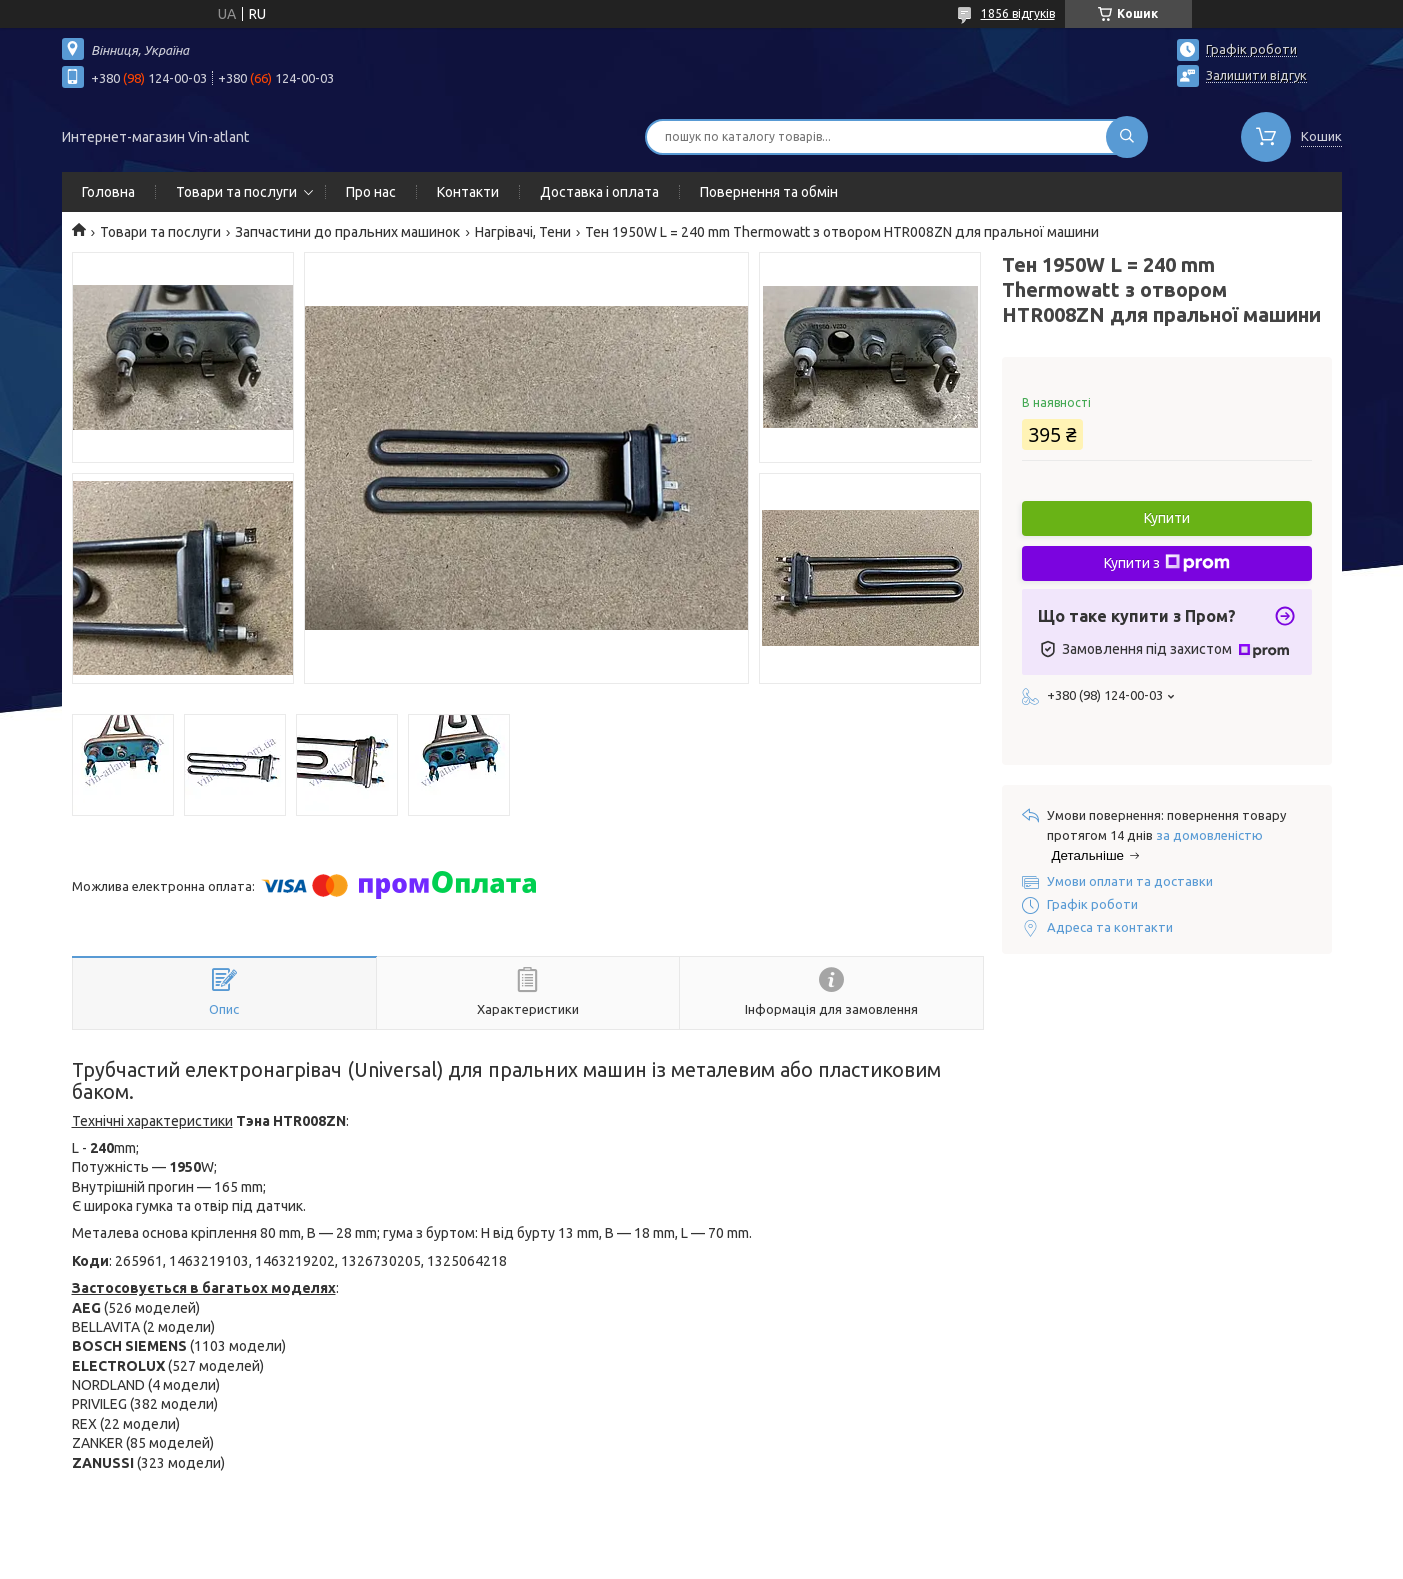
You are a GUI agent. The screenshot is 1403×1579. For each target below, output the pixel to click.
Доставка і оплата (599, 192)
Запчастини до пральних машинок (347, 232)
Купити (1167, 518)
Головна (108, 192)
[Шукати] (1127, 137)
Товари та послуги (236, 192)
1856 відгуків (1018, 13)
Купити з (1167, 563)
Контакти (468, 192)
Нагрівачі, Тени (523, 232)
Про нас (371, 192)
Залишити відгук (1256, 75)
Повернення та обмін (769, 192)
